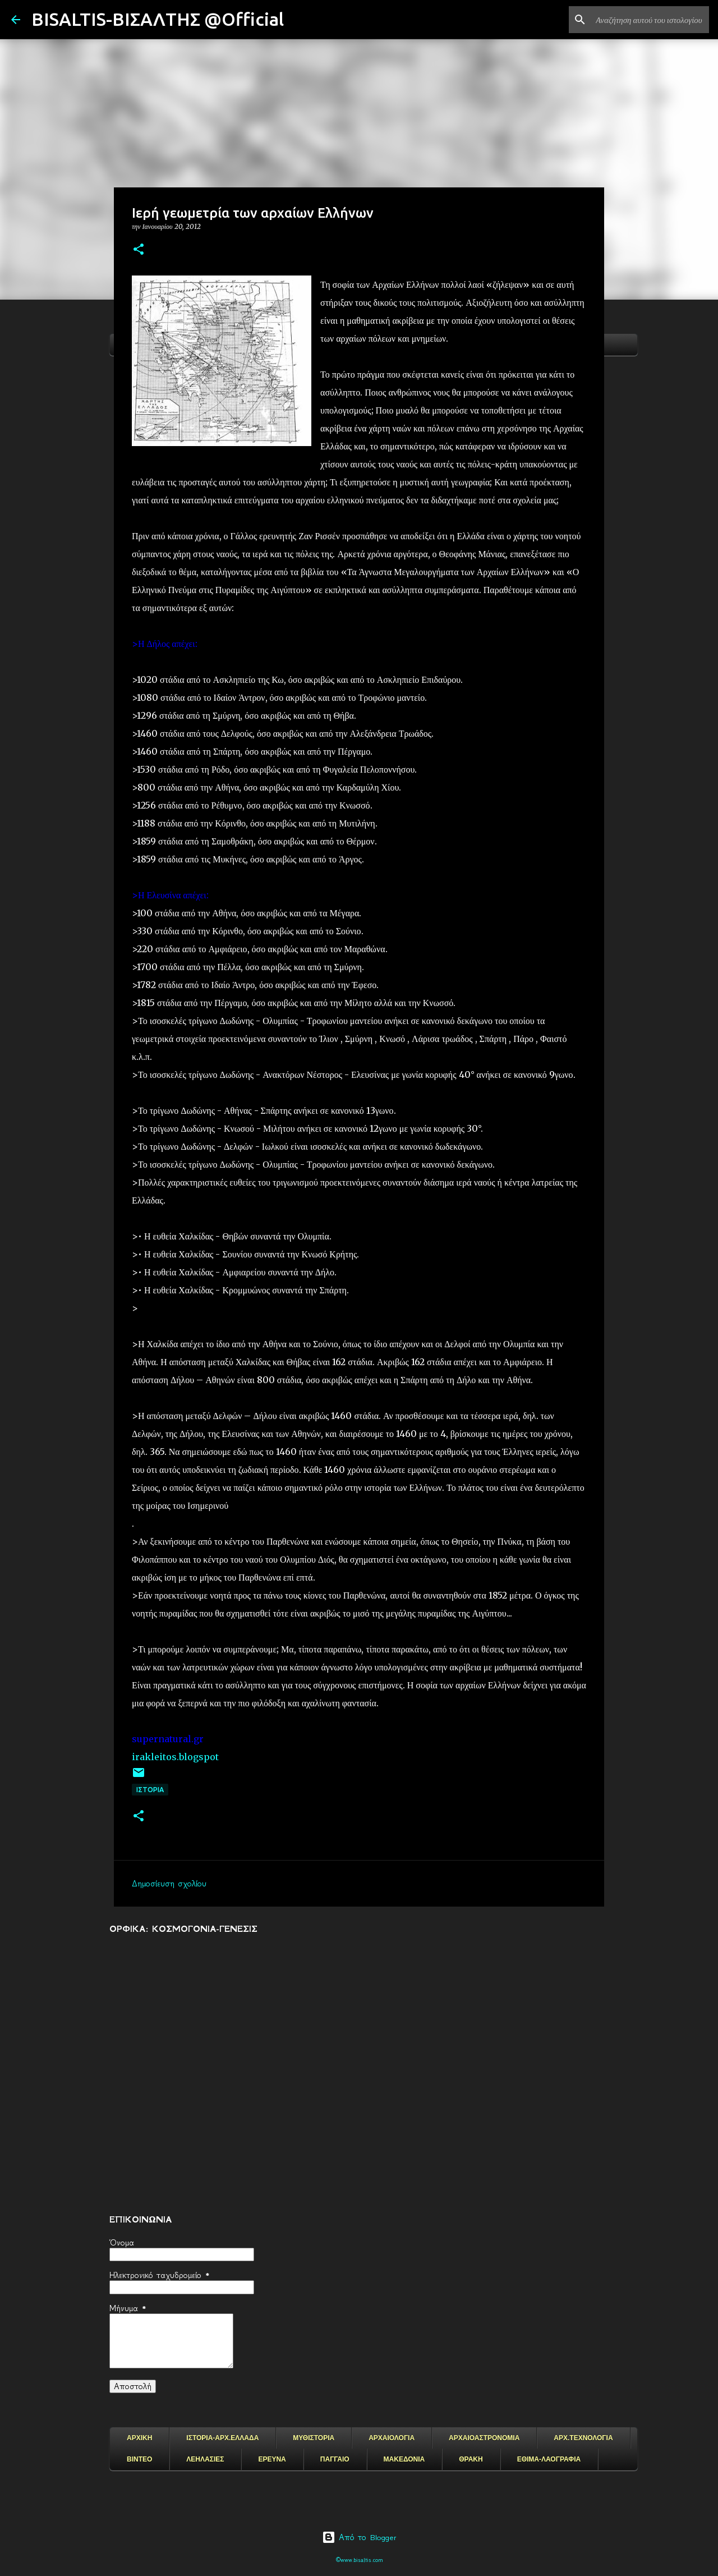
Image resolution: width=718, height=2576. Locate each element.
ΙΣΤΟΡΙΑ (150, 1789)
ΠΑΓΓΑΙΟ (334, 2459)
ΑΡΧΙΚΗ (139, 2438)
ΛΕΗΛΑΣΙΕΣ (205, 2459)
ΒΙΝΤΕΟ (139, 2459)
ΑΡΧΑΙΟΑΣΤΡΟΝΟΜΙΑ (484, 2438)
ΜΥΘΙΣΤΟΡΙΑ (313, 2438)
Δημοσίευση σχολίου (169, 1884)
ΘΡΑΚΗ (470, 2459)
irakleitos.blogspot (175, 1756)
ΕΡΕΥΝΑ (272, 2459)
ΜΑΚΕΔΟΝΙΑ (404, 2459)
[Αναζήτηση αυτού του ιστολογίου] (650, 19)
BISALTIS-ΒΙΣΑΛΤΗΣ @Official (157, 19)
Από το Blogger (359, 2537)
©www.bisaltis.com (359, 2560)
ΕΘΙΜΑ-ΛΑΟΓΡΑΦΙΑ (549, 2459)
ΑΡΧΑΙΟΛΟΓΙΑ (392, 2438)
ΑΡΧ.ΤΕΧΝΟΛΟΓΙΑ (583, 2438)
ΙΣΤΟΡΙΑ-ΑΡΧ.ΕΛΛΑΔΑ (222, 2438)
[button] (138, 250)
